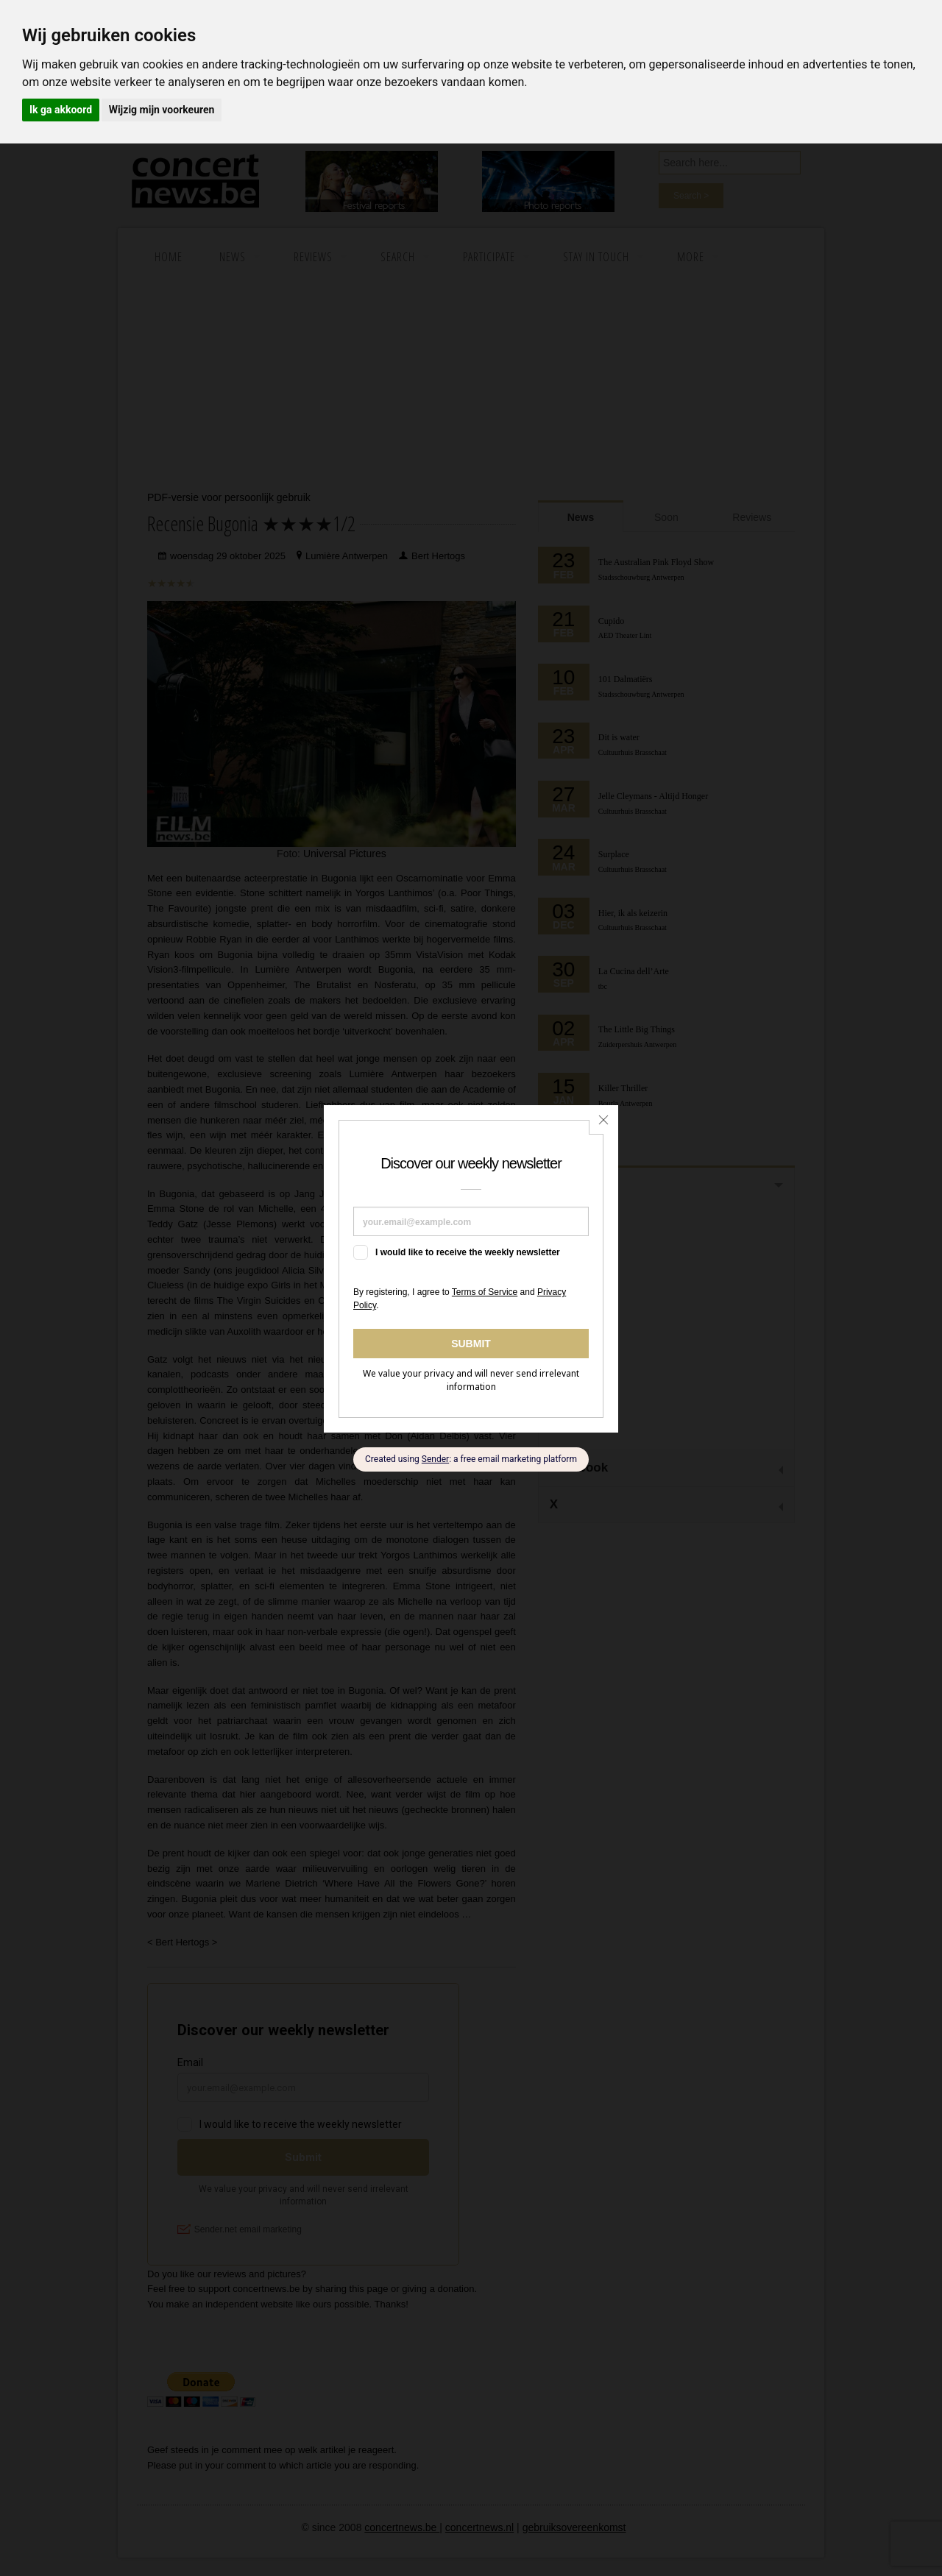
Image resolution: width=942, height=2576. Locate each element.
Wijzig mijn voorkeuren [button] (162, 110)
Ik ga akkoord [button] (60, 110)
